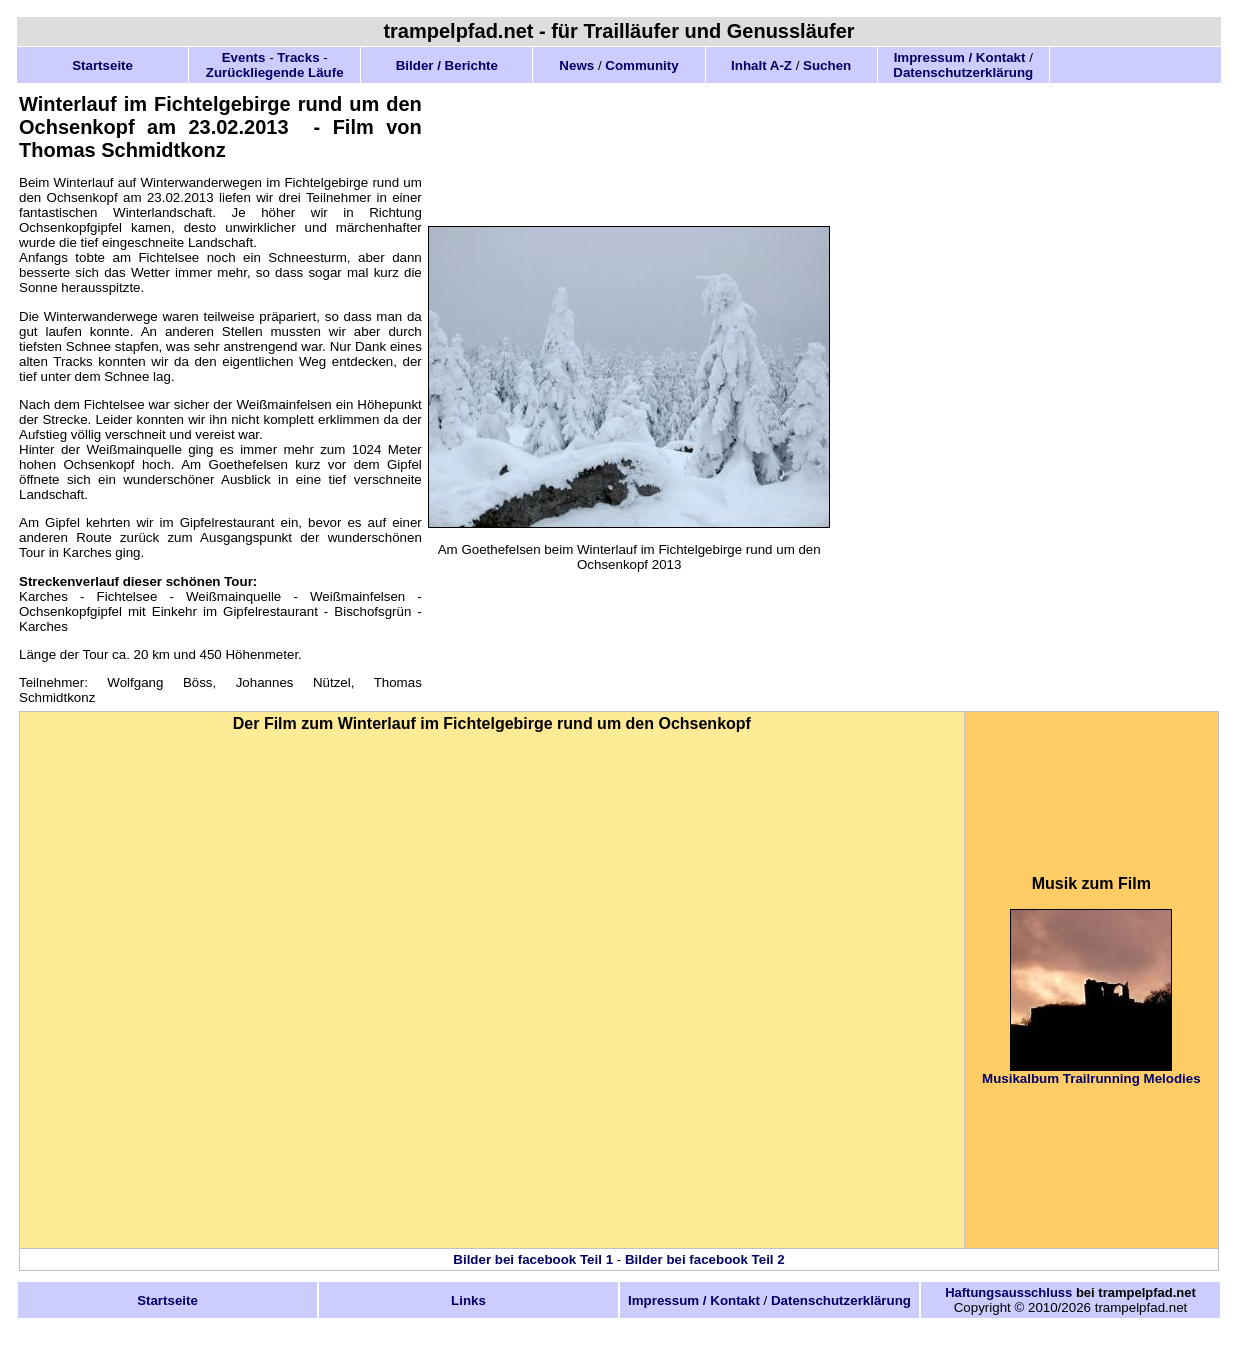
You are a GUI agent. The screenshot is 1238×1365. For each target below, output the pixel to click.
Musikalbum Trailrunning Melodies (1091, 1078)
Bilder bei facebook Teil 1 (533, 1259)
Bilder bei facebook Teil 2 (705, 1259)
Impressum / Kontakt (960, 57)
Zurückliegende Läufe (275, 72)
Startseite (102, 65)
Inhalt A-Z (761, 65)
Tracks (298, 57)
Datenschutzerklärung (963, 72)
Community (641, 65)
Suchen (827, 65)
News (576, 65)
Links (468, 1300)
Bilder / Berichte (447, 65)
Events (244, 57)
